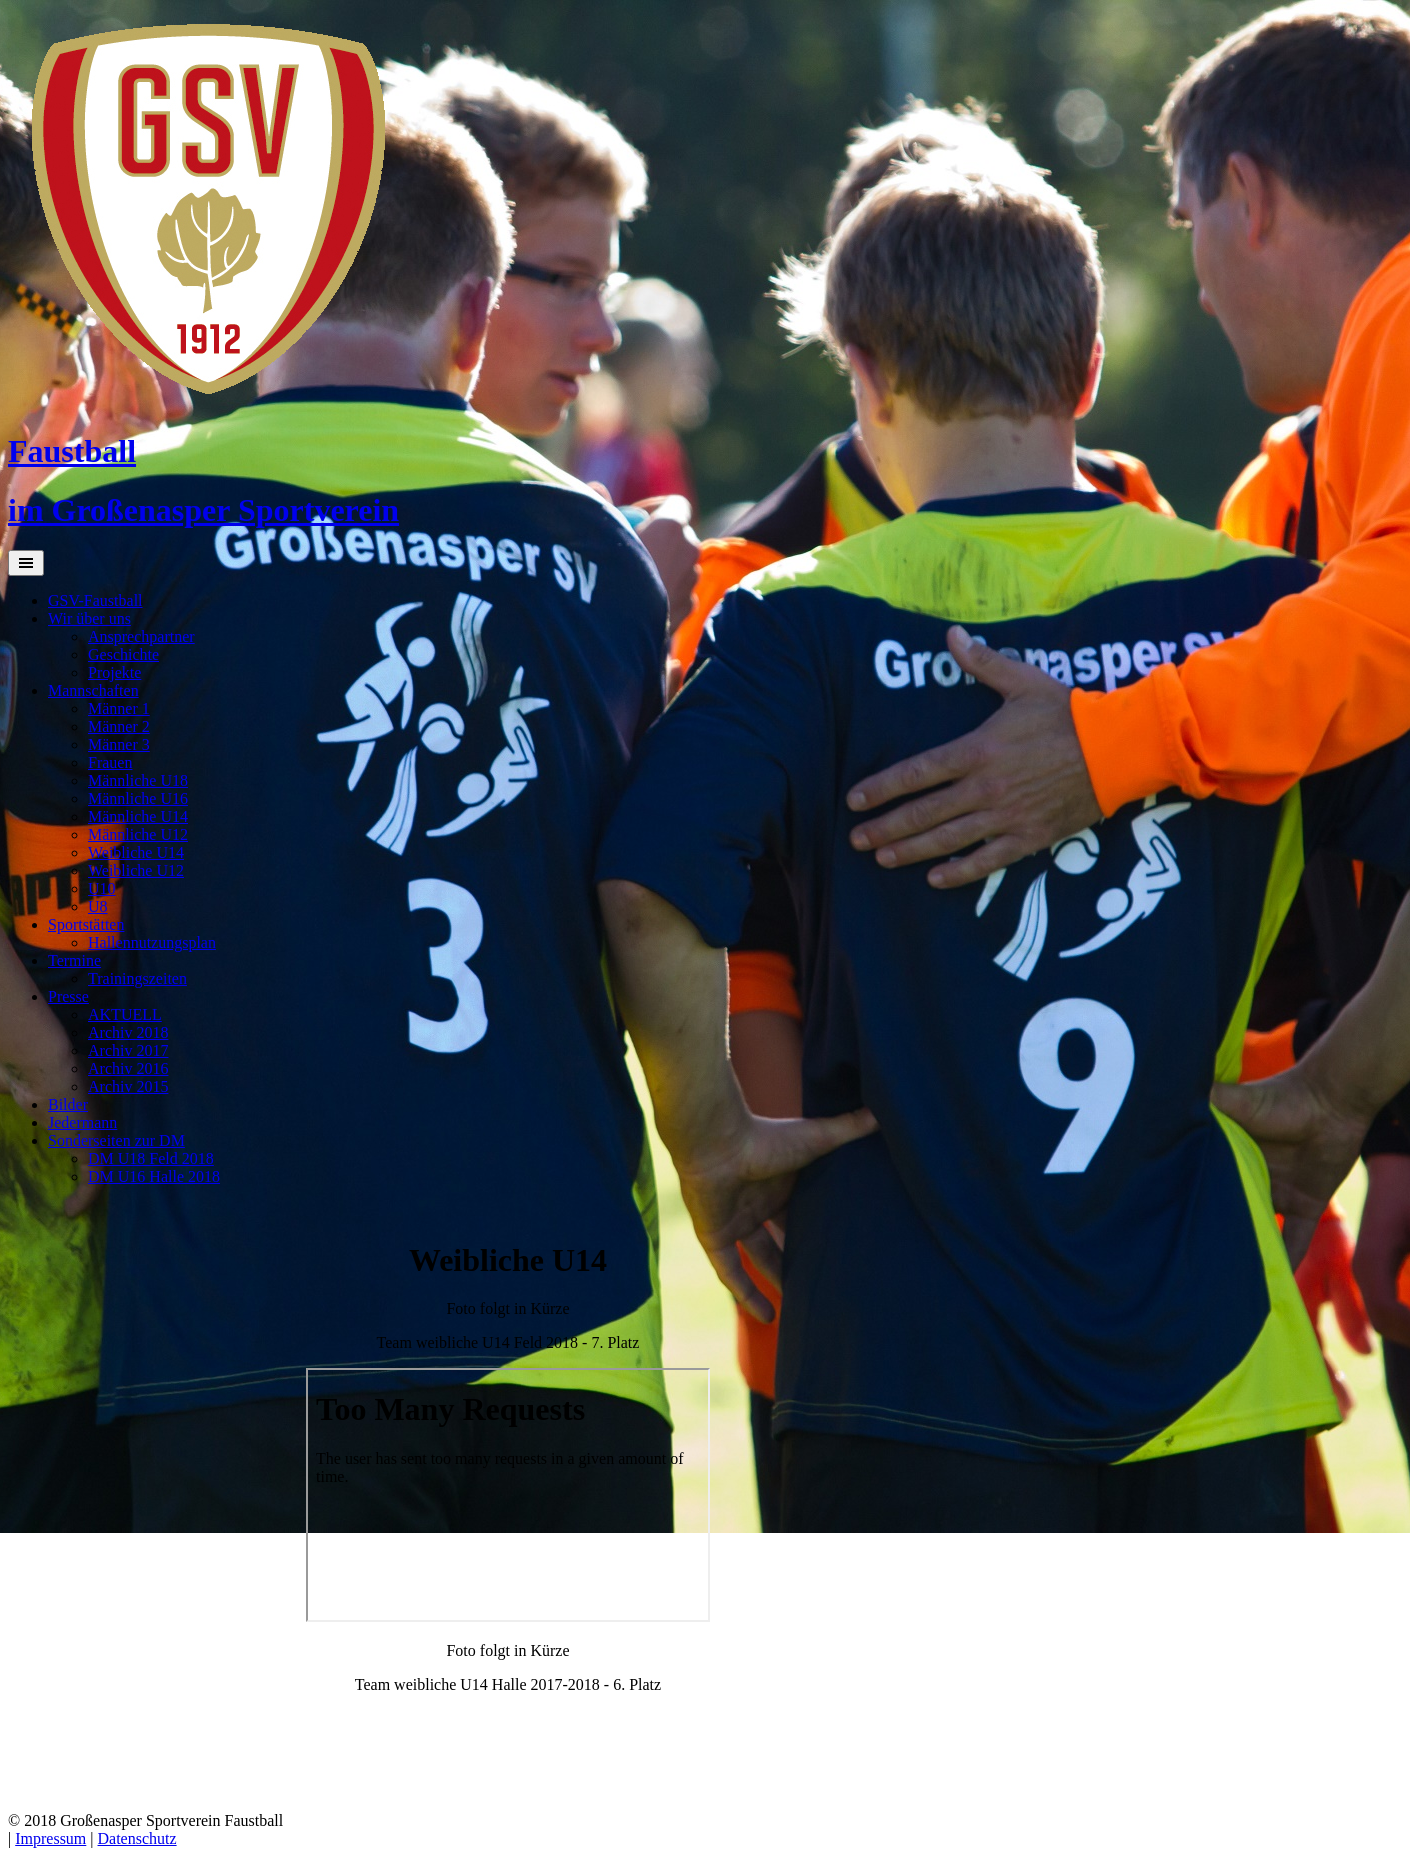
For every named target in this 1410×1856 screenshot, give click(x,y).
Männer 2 (119, 726)
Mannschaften (93, 690)
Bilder (68, 1104)
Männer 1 (119, 708)
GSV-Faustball (95, 600)
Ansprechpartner (141, 636)
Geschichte (123, 654)
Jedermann (82, 1122)
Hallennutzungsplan (152, 942)
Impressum (50, 1838)
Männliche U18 (138, 780)
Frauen (110, 762)
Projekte (114, 672)
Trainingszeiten (137, 978)
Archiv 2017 (128, 1050)
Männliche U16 (138, 798)
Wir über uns (89, 618)
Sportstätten (86, 924)
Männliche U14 (138, 816)
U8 (98, 906)
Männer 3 (119, 744)
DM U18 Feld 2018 (151, 1158)
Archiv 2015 (128, 1086)
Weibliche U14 (136, 852)
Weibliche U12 (136, 870)
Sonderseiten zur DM (116, 1140)
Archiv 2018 (128, 1032)
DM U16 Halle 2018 (154, 1176)
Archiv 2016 (128, 1068)
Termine (74, 960)
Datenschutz (137, 1838)
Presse (68, 996)
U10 (102, 888)
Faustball (72, 451)
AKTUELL (125, 1014)
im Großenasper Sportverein (203, 510)
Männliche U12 (138, 834)
